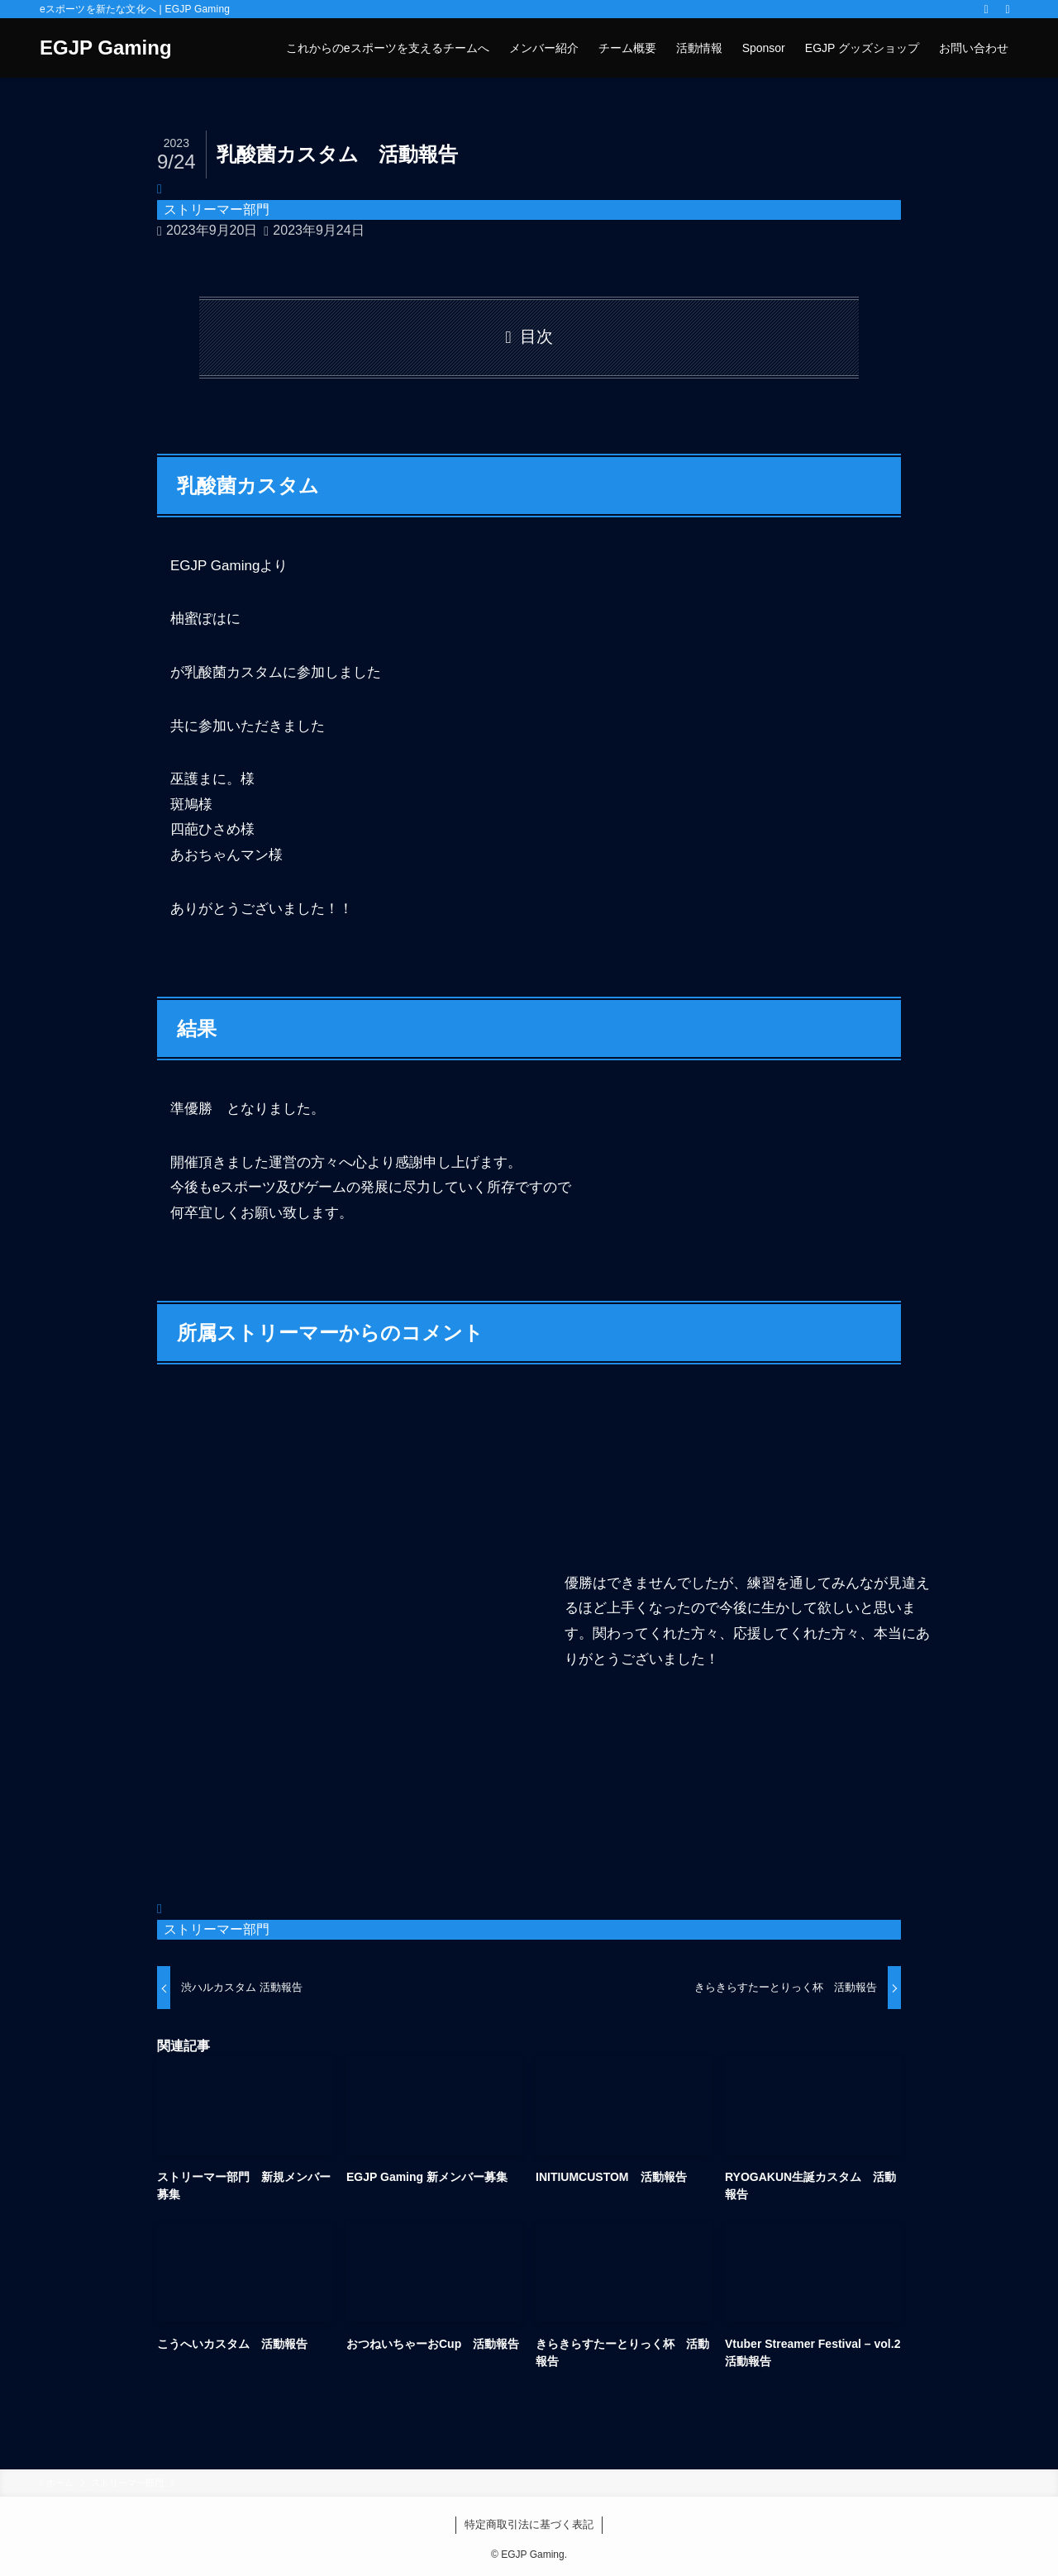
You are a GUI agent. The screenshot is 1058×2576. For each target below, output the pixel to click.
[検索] (1007, 9)
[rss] (986, 9)
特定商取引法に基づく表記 (529, 2524)
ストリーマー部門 (216, 209)
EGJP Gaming (106, 48)
